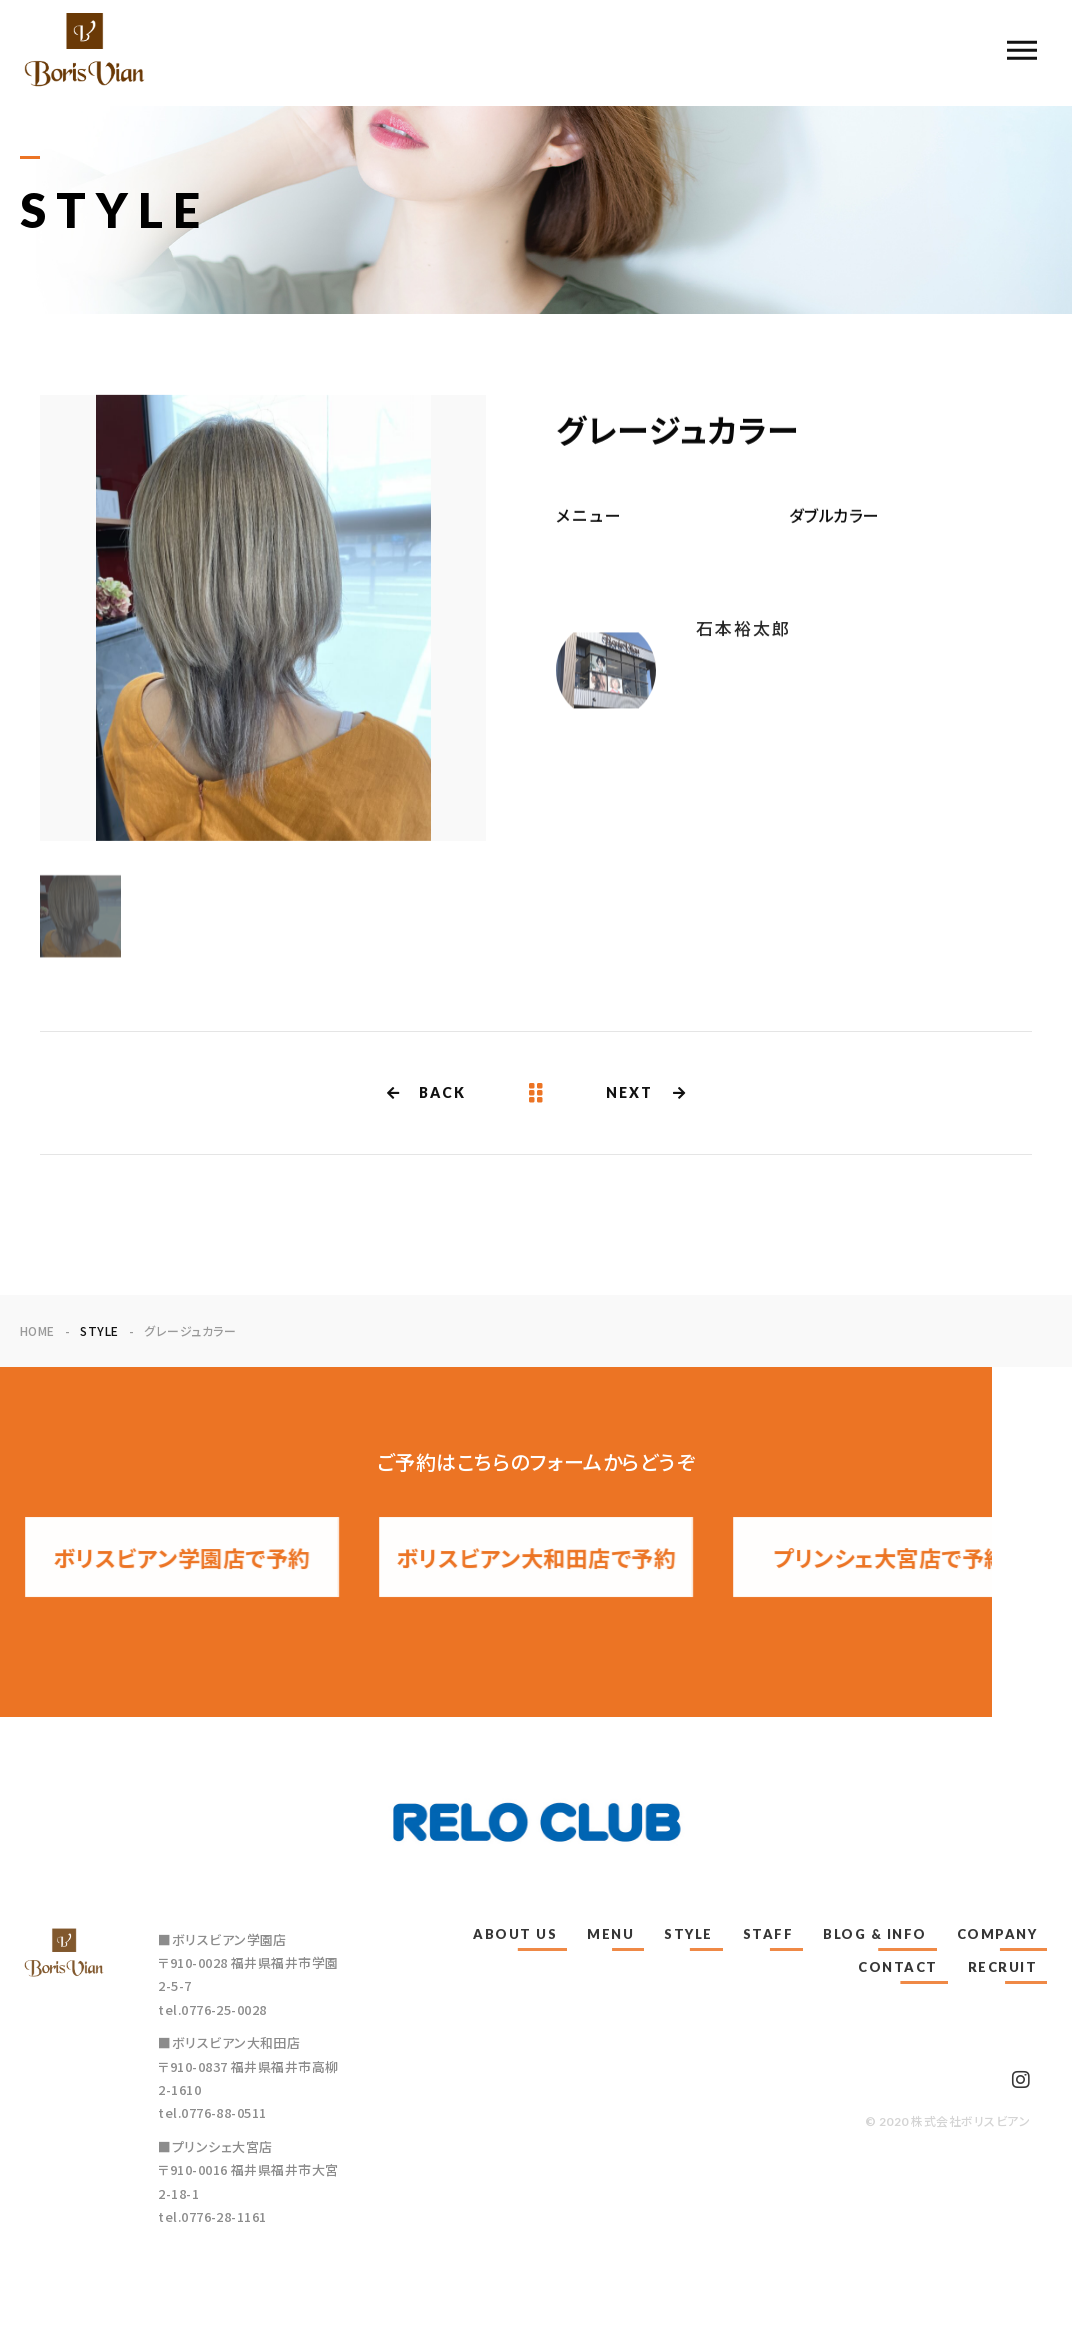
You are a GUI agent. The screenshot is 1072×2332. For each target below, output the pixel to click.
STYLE (688, 1934)
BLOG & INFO (875, 1934)
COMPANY (997, 1934)
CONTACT (898, 1967)
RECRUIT (1003, 1967)
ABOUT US (515, 1934)
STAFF (768, 1934)
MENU (610, 1934)
